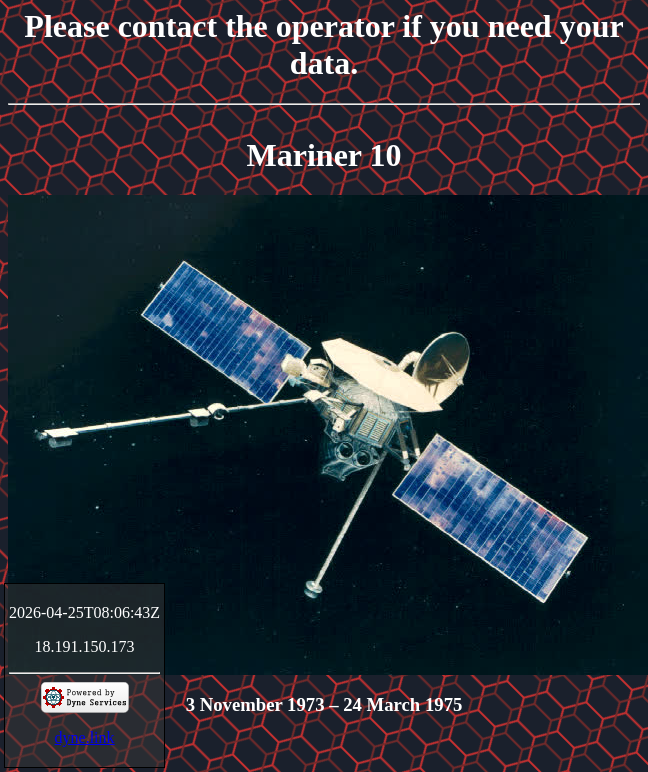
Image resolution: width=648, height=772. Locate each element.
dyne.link (85, 737)
